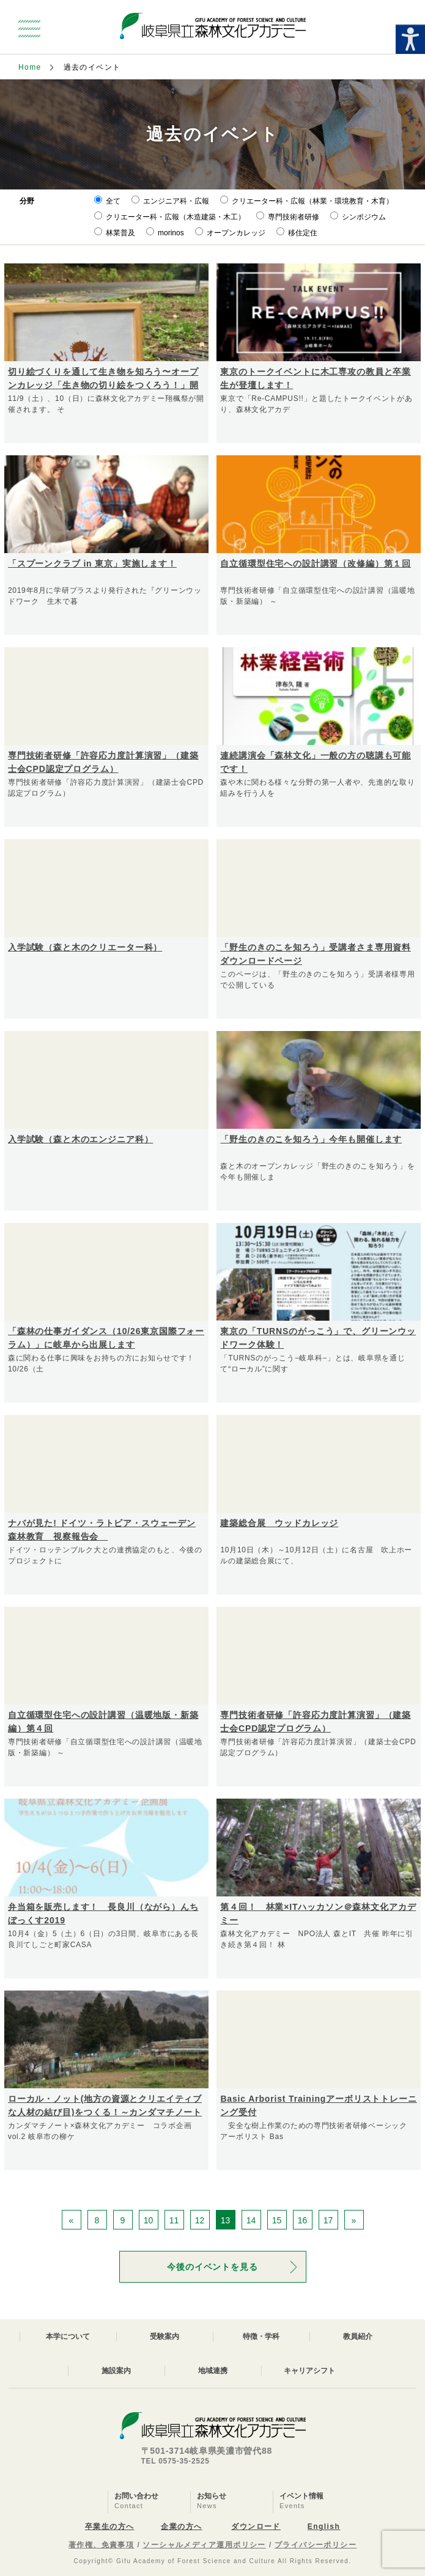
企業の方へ (181, 2526)
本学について (68, 2336)
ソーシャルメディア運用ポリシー (204, 2545)
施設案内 (116, 2370)
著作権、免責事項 (101, 2545)
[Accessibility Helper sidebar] (410, 39)
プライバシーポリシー (316, 2545)
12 (200, 2220)
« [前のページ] (71, 2220)
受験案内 (164, 2336)
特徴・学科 (261, 2336)
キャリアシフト (309, 2370)
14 (251, 2220)
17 (328, 2220)
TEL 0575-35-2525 (175, 2461)
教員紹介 (357, 2336)
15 (277, 2220)
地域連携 (212, 2370)
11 (174, 2220)
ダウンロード (256, 2526)
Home (30, 67)
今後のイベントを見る (212, 2267)
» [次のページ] (354, 2220)
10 (148, 2220)
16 (303, 2220)
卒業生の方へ (110, 2526)
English (324, 2526)
